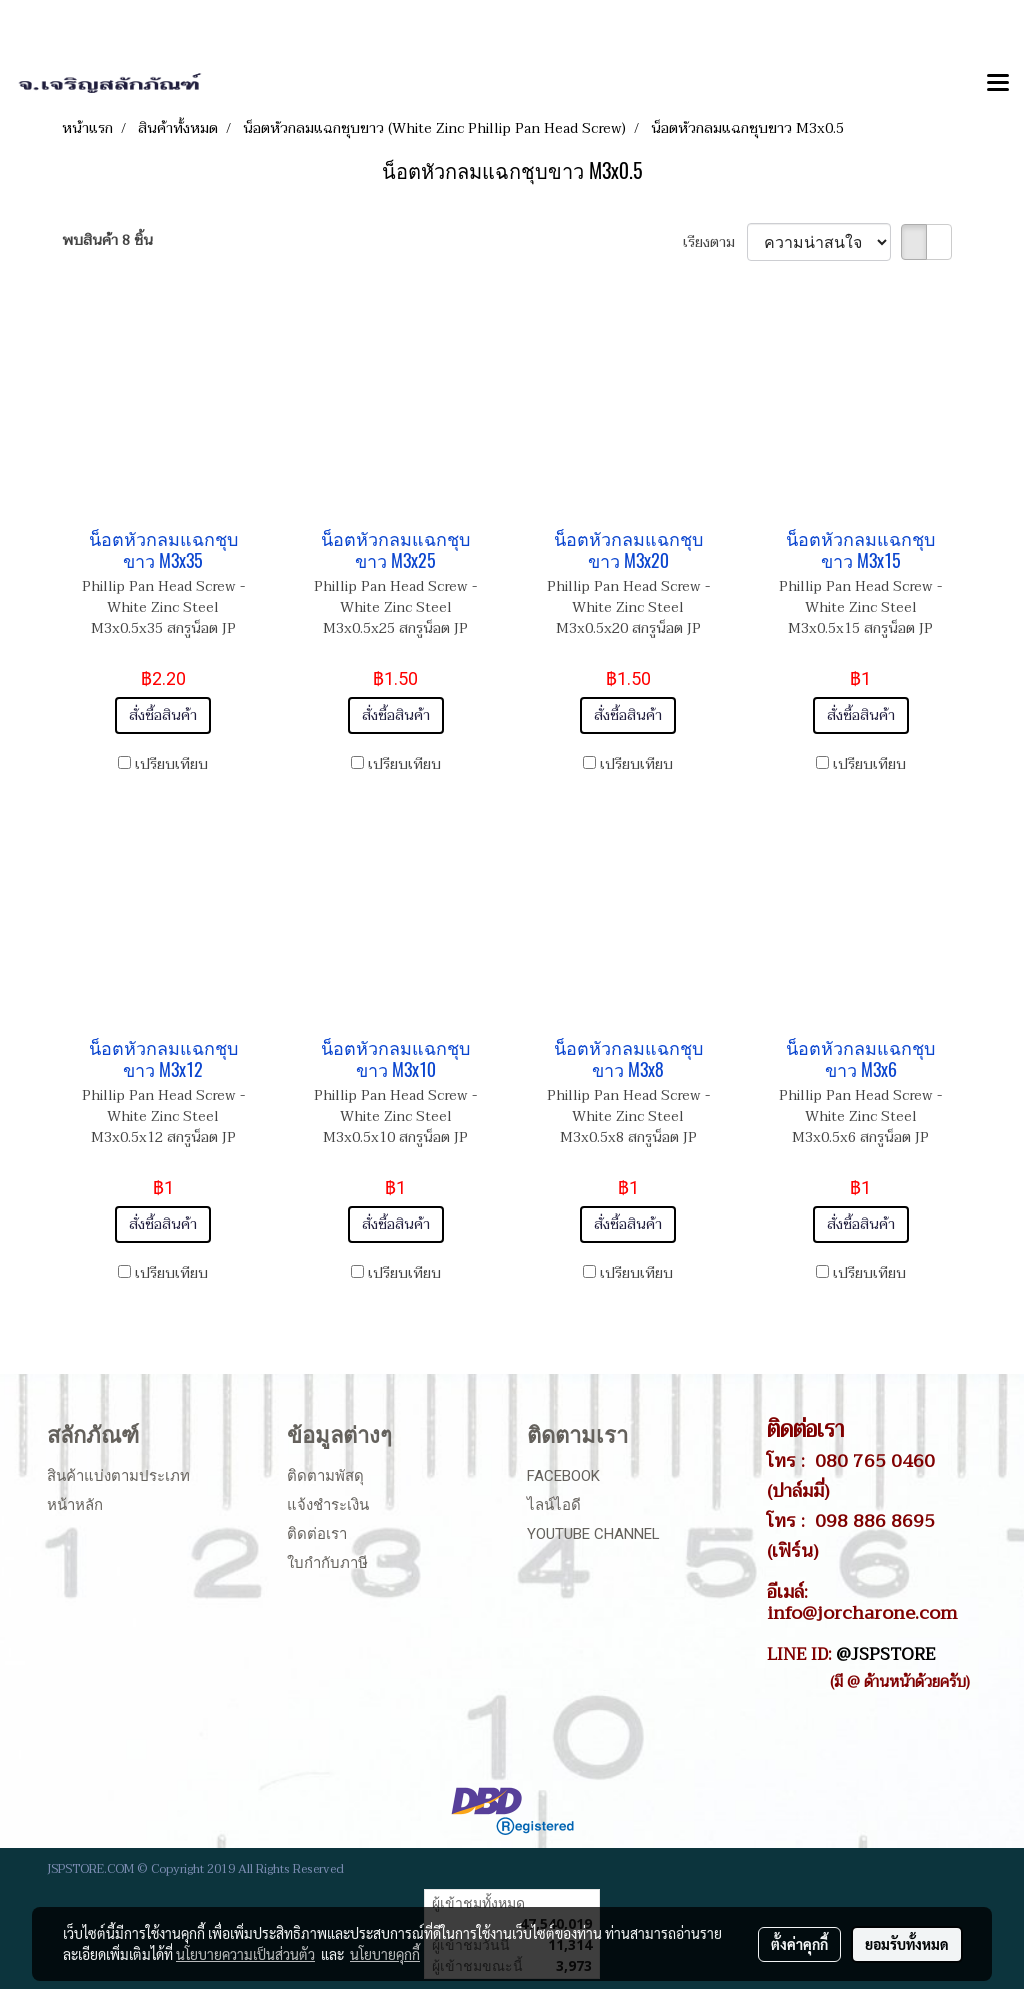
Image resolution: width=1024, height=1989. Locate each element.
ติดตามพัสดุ (325, 1476)
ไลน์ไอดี (554, 1505)
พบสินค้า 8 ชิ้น (107, 240)
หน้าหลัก (75, 1505)
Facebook (563, 1476)
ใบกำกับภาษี (327, 1563)
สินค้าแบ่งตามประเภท (118, 1476)
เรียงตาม (715, 242)
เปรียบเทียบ (171, 764)
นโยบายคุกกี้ (385, 1954)
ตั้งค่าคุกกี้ (799, 1944)
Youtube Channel (593, 1534)
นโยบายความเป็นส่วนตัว (245, 1954)
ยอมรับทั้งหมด (907, 1944)
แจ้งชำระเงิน (328, 1505)
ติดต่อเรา (317, 1534)
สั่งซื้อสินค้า (163, 715)
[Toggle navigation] (998, 84)
